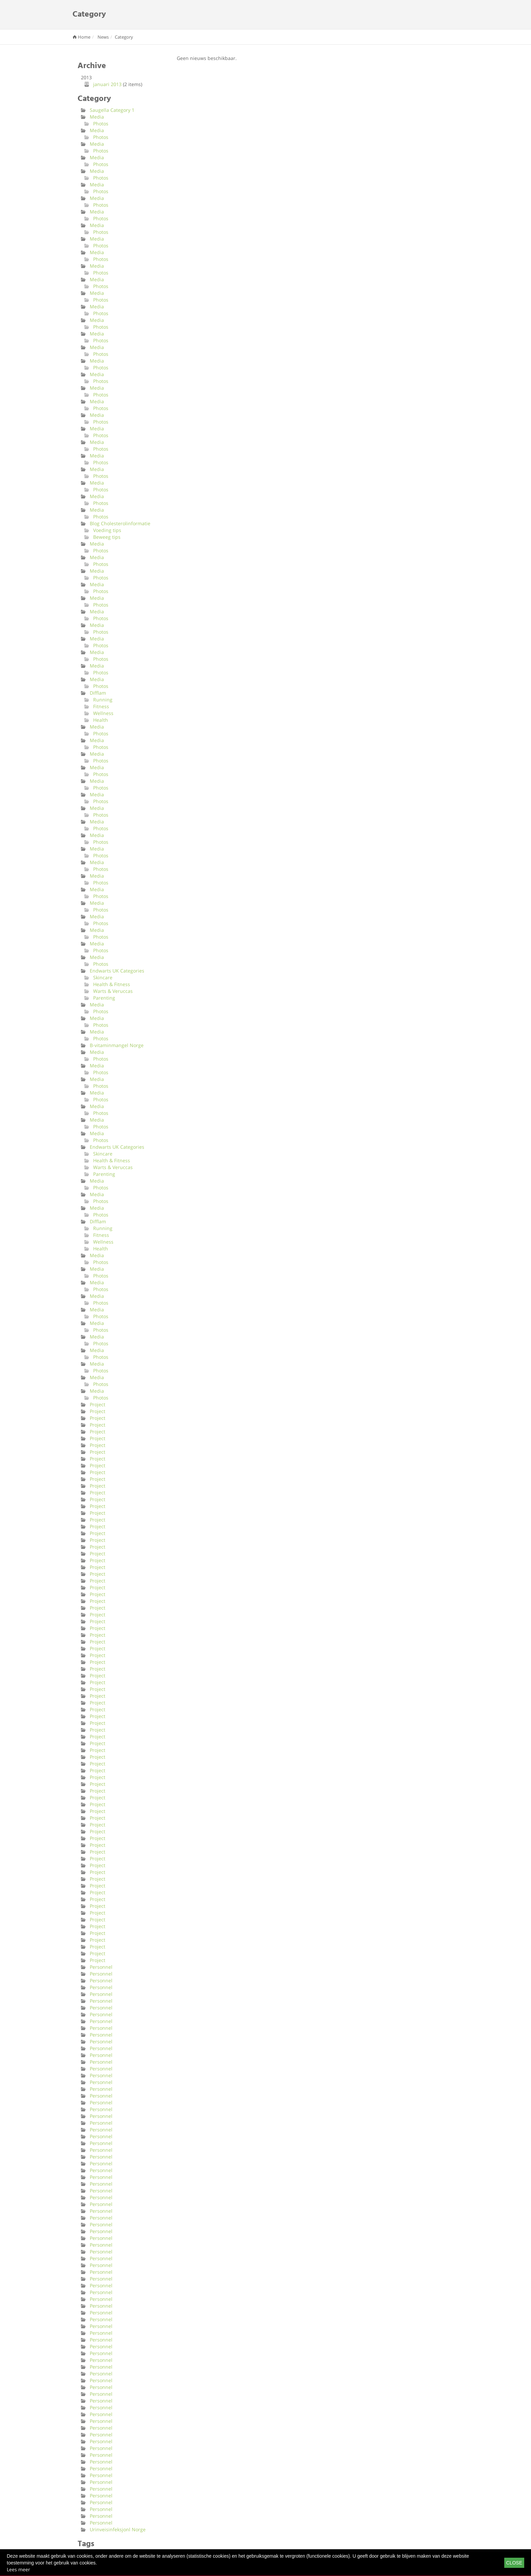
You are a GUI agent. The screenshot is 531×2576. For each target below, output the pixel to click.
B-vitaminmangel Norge (117, 1045)
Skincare (102, 977)
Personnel (101, 1967)
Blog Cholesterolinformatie (120, 523)
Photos (100, 123)
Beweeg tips (107, 537)
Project (97, 1404)
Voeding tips (107, 530)
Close (514, 2562)
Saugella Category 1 (112, 110)
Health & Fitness (111, 984)
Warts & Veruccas (113, 991)
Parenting (104, 998)
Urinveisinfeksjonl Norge (118, 2529)
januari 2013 (107, 84)
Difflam (98, 693)
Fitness (101, 706)
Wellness (103, 713)
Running (102, 699)
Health (100, 720)
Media (97, 117)
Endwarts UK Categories (117, 970)
